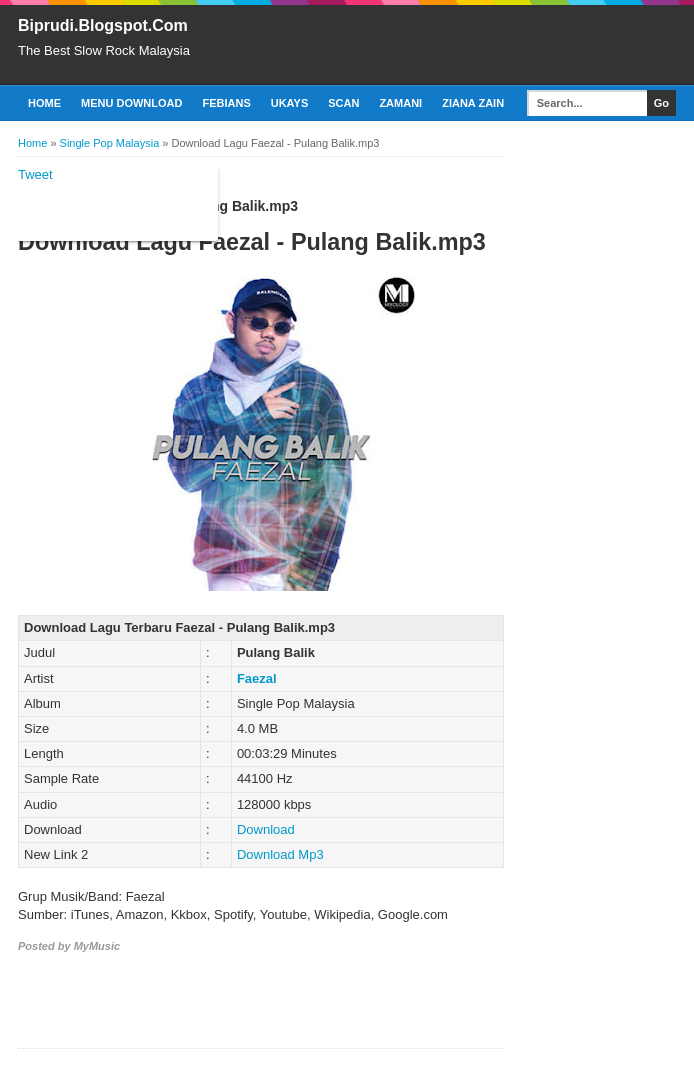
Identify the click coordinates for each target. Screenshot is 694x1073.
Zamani (400, 103)
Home (44, 103)
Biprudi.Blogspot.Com (103, 25)
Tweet (35, 174)
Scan (343, 103)
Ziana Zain (473, 103)
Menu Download (131, 103)
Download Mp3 (280, 854)
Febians (226, 103)
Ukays (290, 103)
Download (266, 829)
